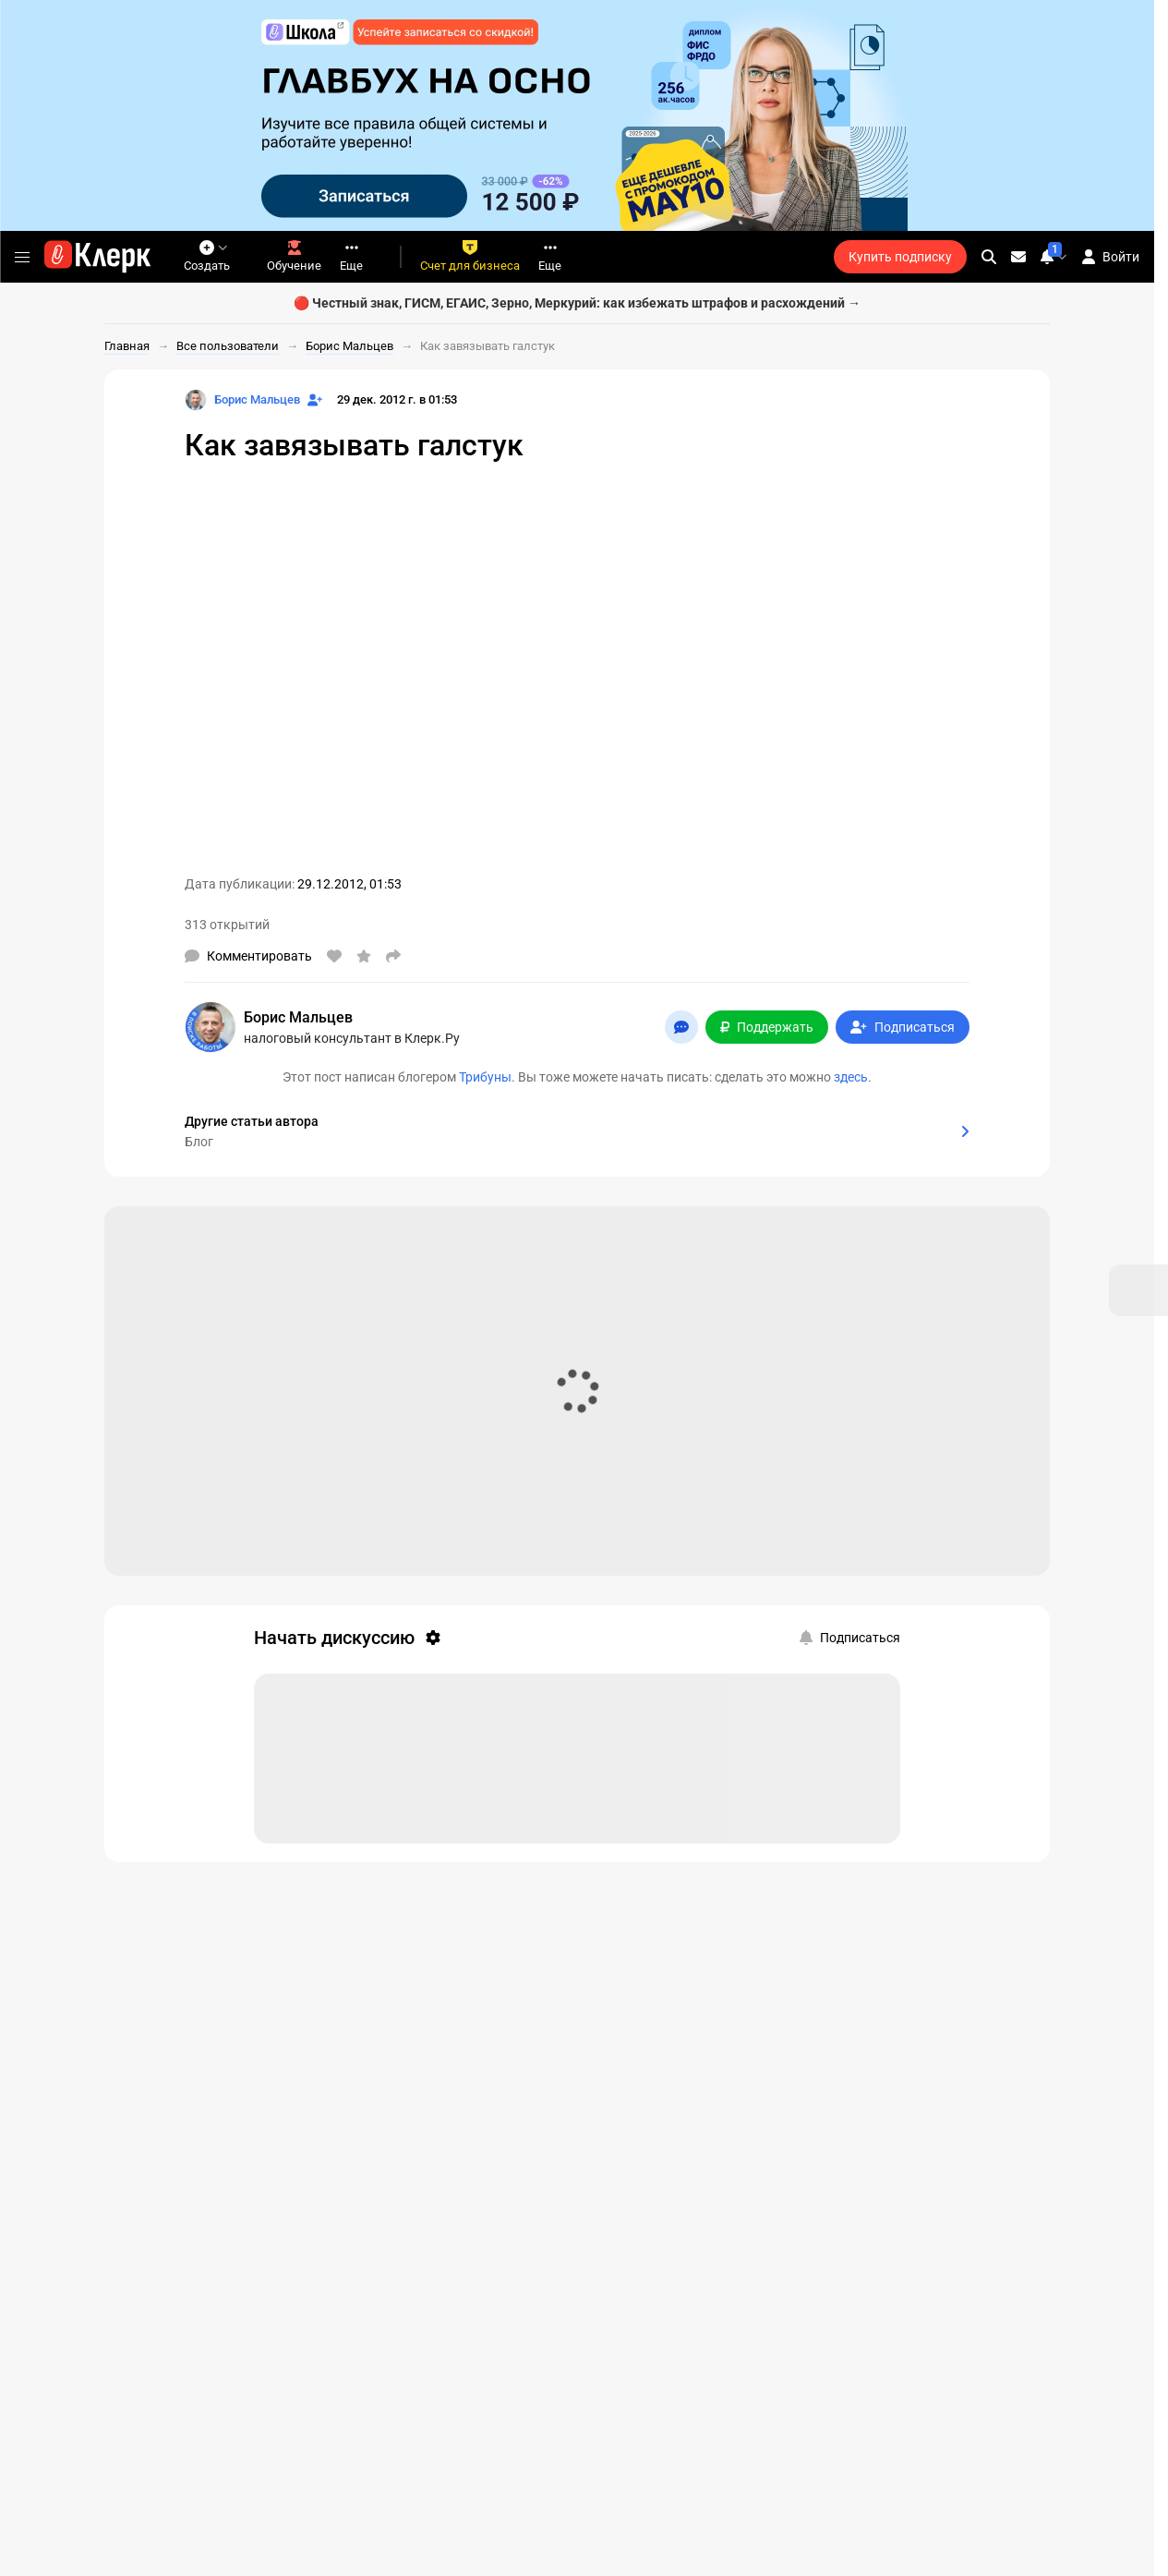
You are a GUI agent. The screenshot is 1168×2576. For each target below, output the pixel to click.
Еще (351, 256)
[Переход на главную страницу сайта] (97, 256)
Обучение (294, 256)
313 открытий (227, 924)
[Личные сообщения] (1018, 256)
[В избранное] (363, 956)
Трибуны (485, 1077)
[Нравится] (334, 956)
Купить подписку (900, 256)
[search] (988, 256)
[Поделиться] (393, 956)
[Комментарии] (248, 956)
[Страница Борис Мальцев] (242, 400)
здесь (851, 1077)
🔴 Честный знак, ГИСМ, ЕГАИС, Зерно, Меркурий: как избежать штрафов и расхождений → (577, 303)
